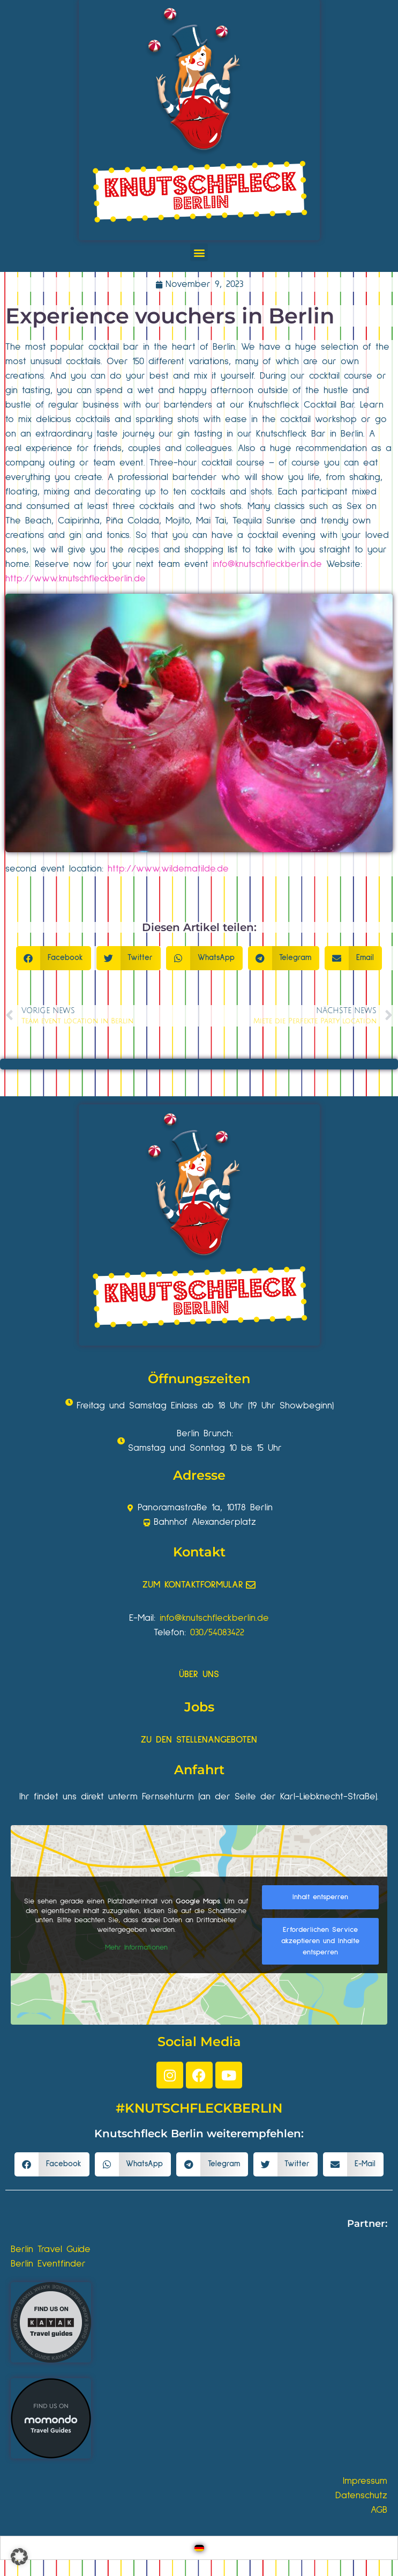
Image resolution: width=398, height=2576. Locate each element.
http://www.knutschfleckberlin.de (75, 579)
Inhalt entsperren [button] (320, 1897)
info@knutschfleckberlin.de (267, 564)
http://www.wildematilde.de (168, 869)
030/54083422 (217, 1632)
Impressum (365, 2481)
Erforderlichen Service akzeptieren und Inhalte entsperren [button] (320, 1941)
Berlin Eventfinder (48, 2264)
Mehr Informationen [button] (136, 1947)
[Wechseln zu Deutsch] (199, 2548)
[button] (199, 252)
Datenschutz (361, 2495)
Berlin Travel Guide (51, 2249)
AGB (379, 2510)
